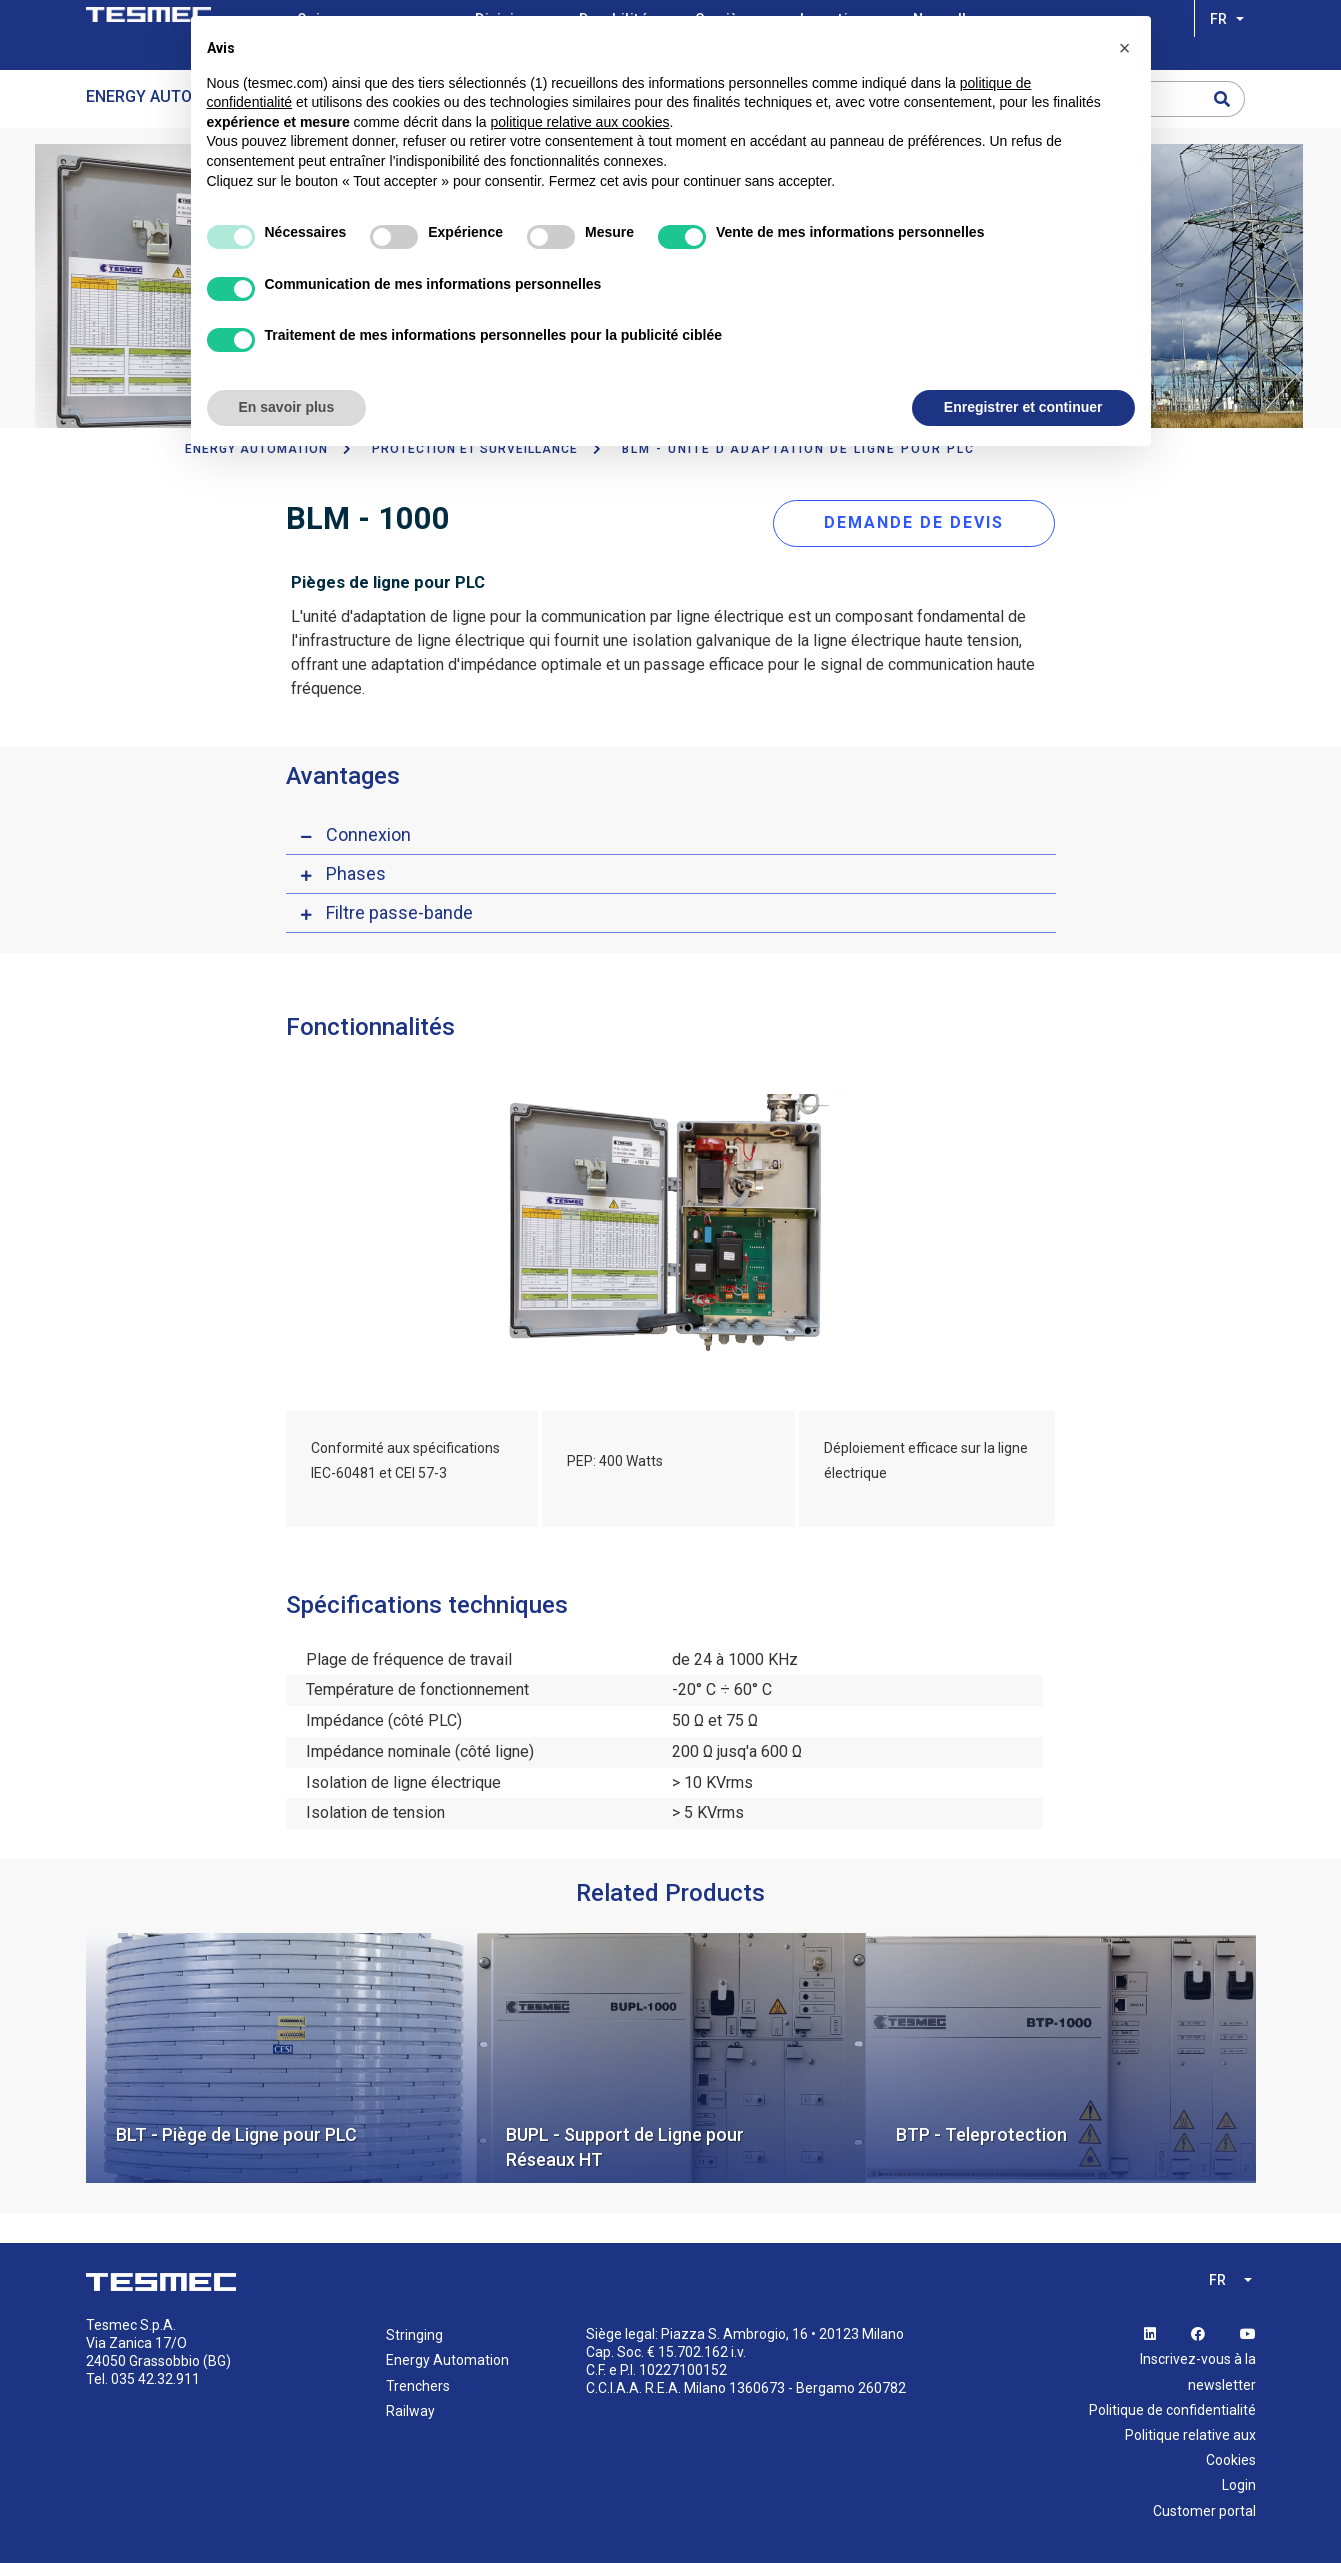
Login (1239, 2485)
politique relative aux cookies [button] (580, 122)
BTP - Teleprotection (981, 2134)
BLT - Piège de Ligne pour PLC (236, 2134)
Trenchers (418, 2385)
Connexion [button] (368, 834)
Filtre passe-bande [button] (399, 912)
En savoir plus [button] (287, 407)
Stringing (414, 2335)
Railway (410, 2410)
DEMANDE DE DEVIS (914, 522)
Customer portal (1204, 2510)
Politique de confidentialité (1172, 2409)
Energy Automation (168, 96)
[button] (1125, 48)
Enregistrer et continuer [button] (1023, 407)
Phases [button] (356, 873)
